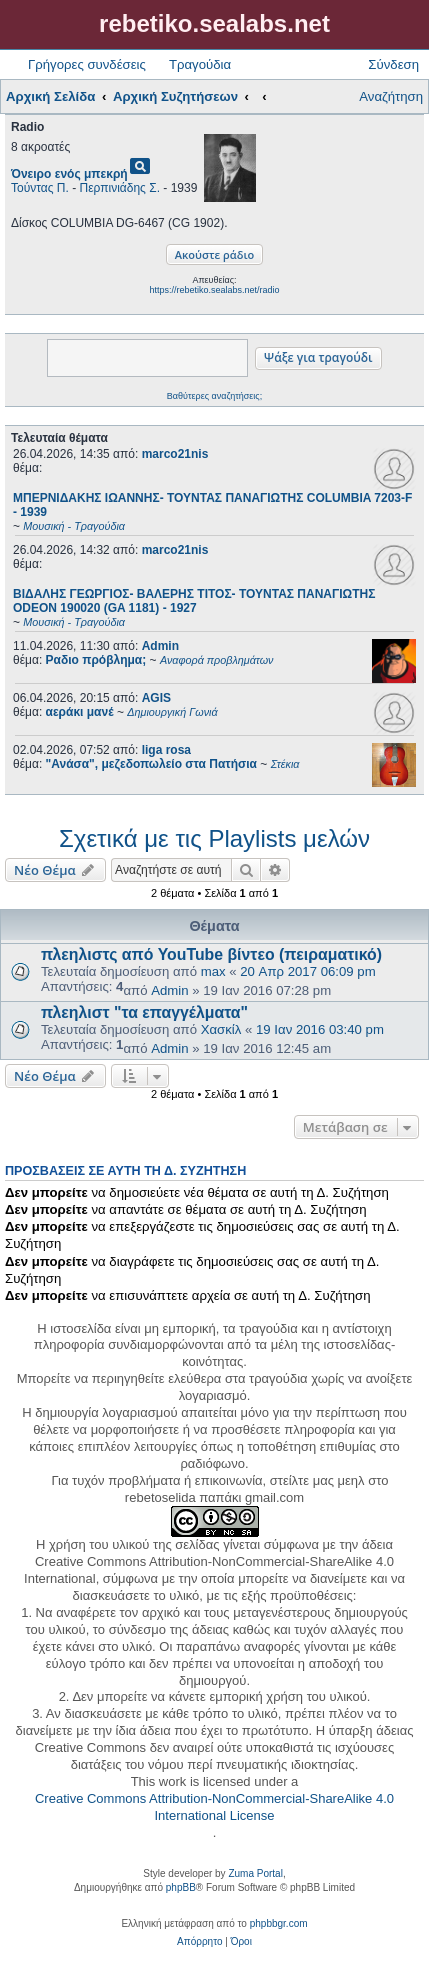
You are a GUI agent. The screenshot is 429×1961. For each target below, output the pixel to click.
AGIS (156, 698)
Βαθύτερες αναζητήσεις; (214, 396)
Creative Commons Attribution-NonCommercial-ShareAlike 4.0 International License (214, 1807)
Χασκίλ (221, 1029)
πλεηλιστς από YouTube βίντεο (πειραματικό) (211, 954)
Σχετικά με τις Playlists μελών (214, 838)
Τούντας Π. (40, 188)
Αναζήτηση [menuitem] (391, 96)
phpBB (181, 1887)
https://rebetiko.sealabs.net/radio (214, 290)
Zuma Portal (255, 1873)
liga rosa (166, 750)
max (213, 971)
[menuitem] (199, 1942)
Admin (160, 646)
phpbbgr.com (279, 1923)
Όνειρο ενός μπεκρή (69, 174)
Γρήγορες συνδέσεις (87, 64)
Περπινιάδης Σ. (120, 188)
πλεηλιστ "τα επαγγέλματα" (144, 1012)
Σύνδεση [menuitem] (393, 64)
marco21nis (175, 454)
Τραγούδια (200, 64)
